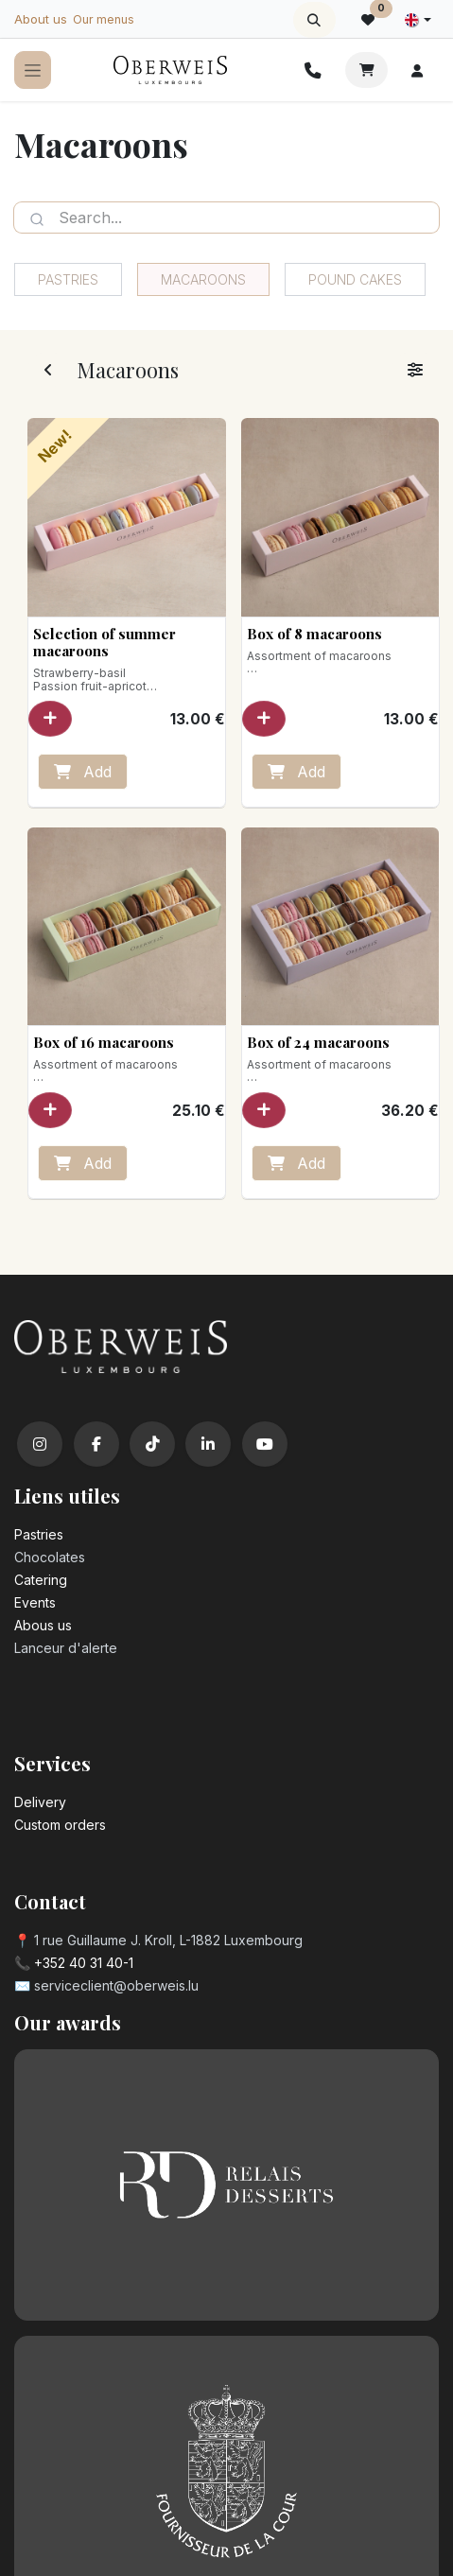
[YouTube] (264, 1444)
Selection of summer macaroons (104, 642)
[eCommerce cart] (366, 70)
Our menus (103, 19)
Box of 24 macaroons (317, 1042)
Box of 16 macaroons (103, 1042)
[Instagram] (39, 1444)
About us (40, 18)
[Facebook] (96, 1444)
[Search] (37, 217)
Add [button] (83, 771)
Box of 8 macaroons (313, 633)
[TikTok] (152, 1444)
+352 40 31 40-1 (83, 1963)
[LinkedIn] (208, 1444)
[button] (314, 20)
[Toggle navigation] (32, 70)
